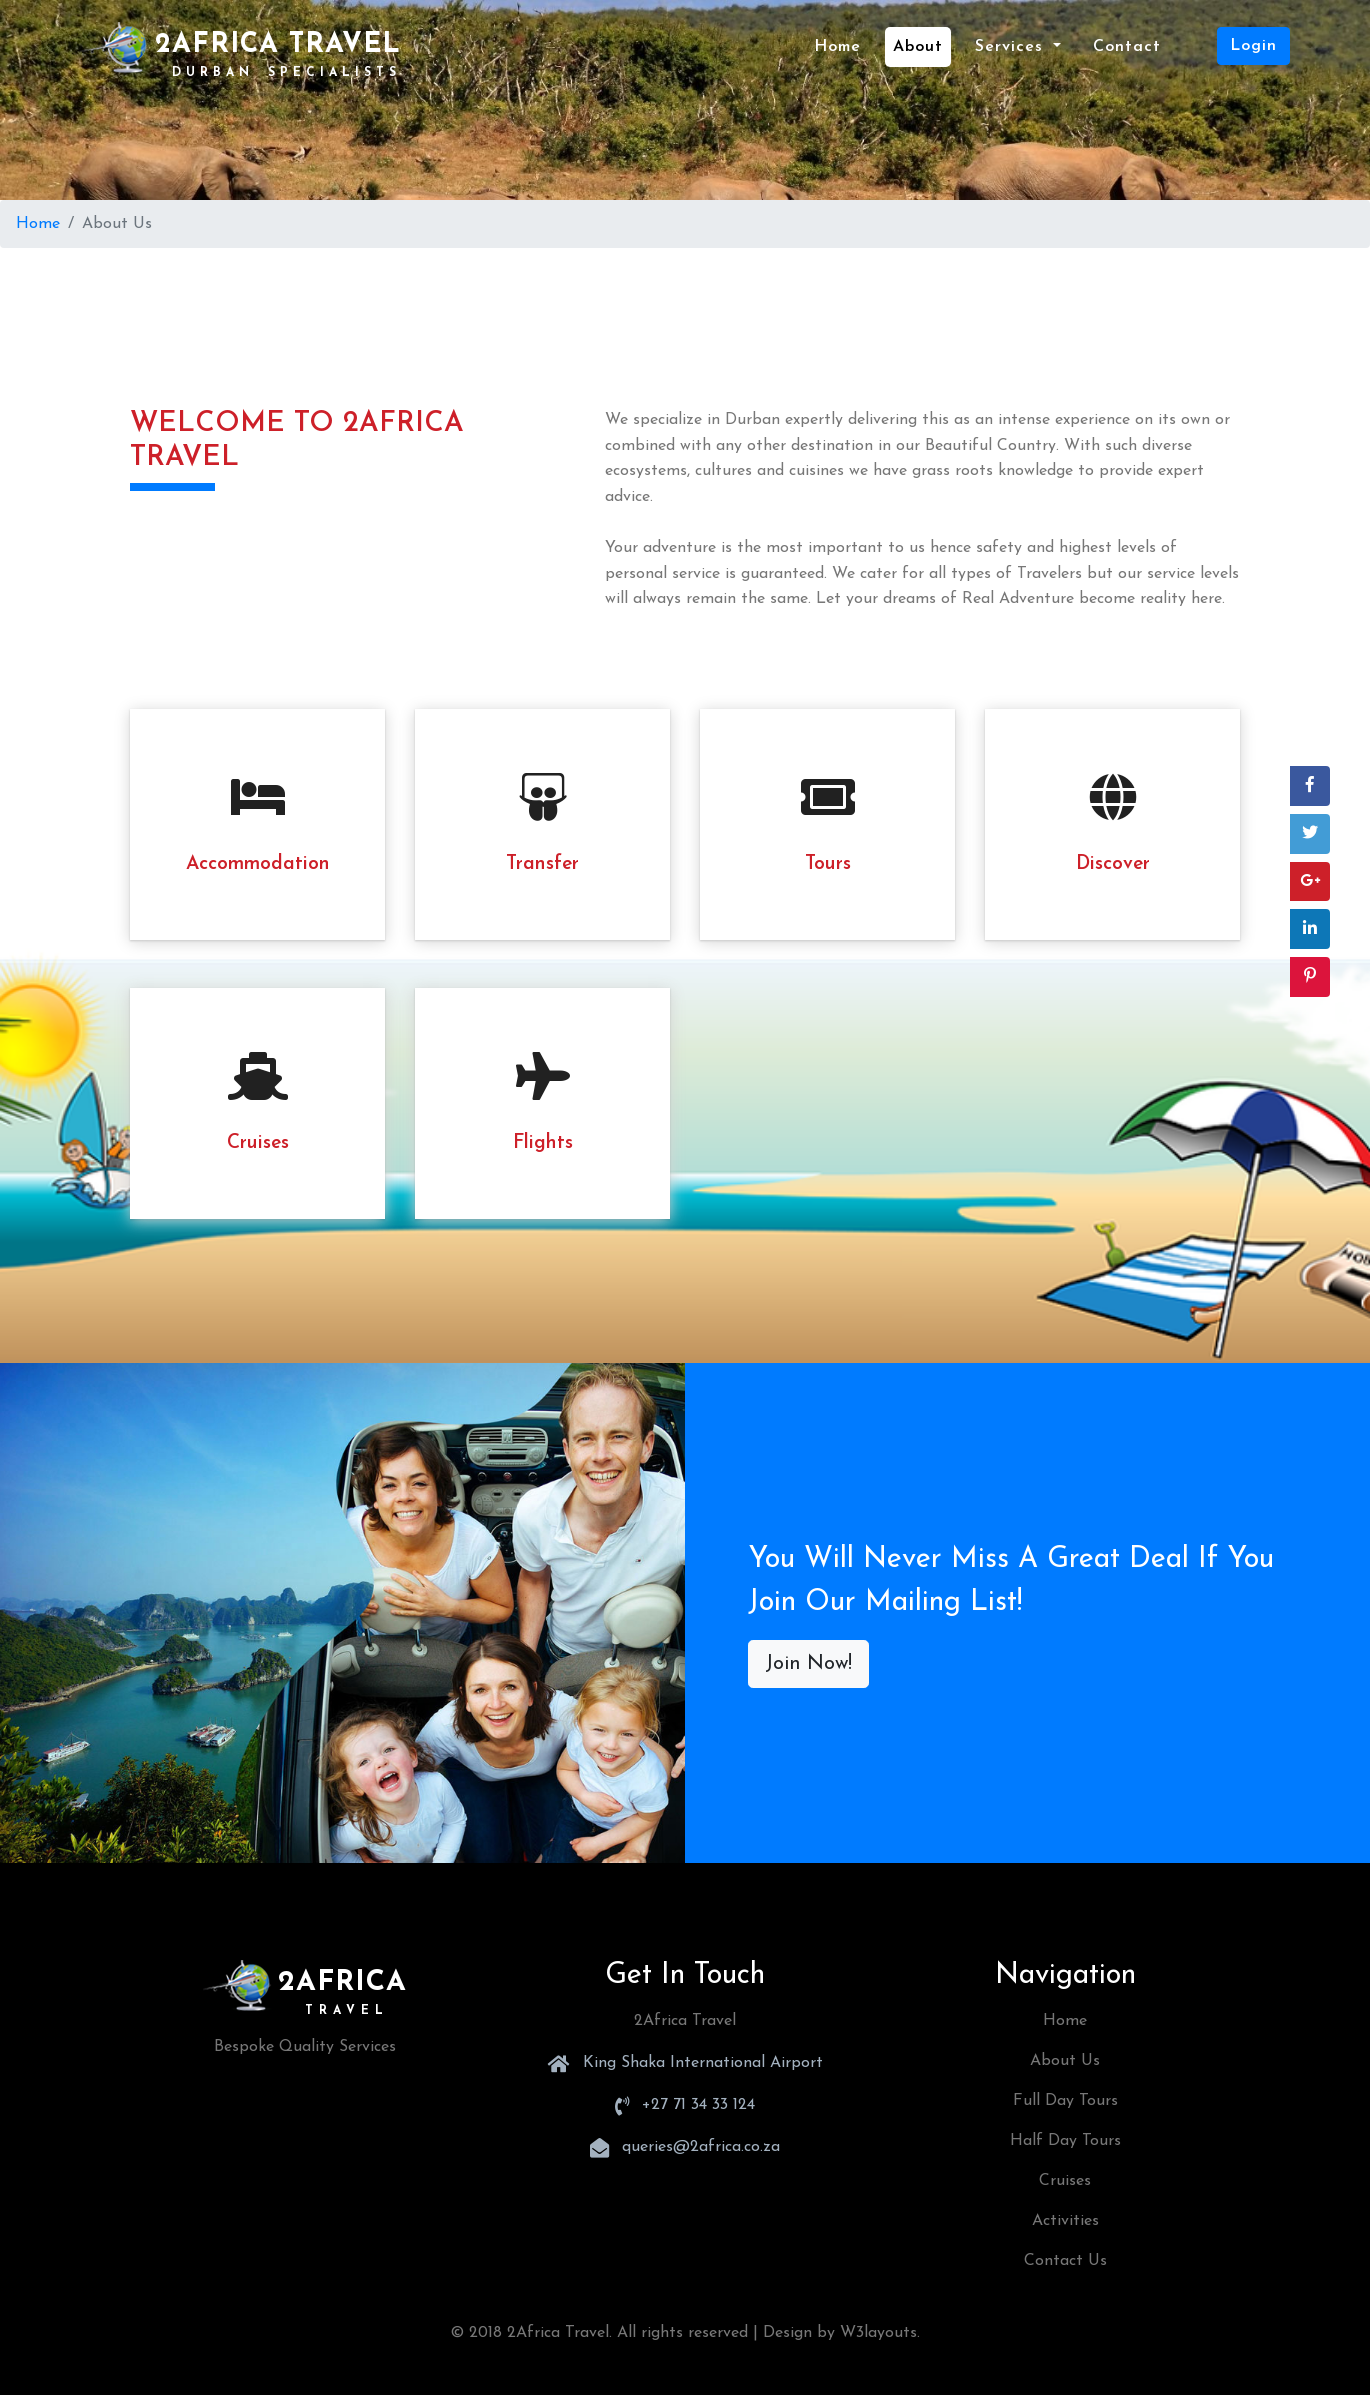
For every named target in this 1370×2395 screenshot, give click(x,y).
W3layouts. (880, 2333)
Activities (1065, 2221)
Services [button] (1012, 47)
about (918, 47)
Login (1253, 46)
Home (841, 44)
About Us (1065, 2061)
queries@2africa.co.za (701, 2147)
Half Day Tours (1065, 2141)
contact (1127, 47)
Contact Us (1065, 2261)
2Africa (305, 1982)
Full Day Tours (1065, 2101)
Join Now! (808, 1664)
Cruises (1065, 2181)
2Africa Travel (244, 49)
